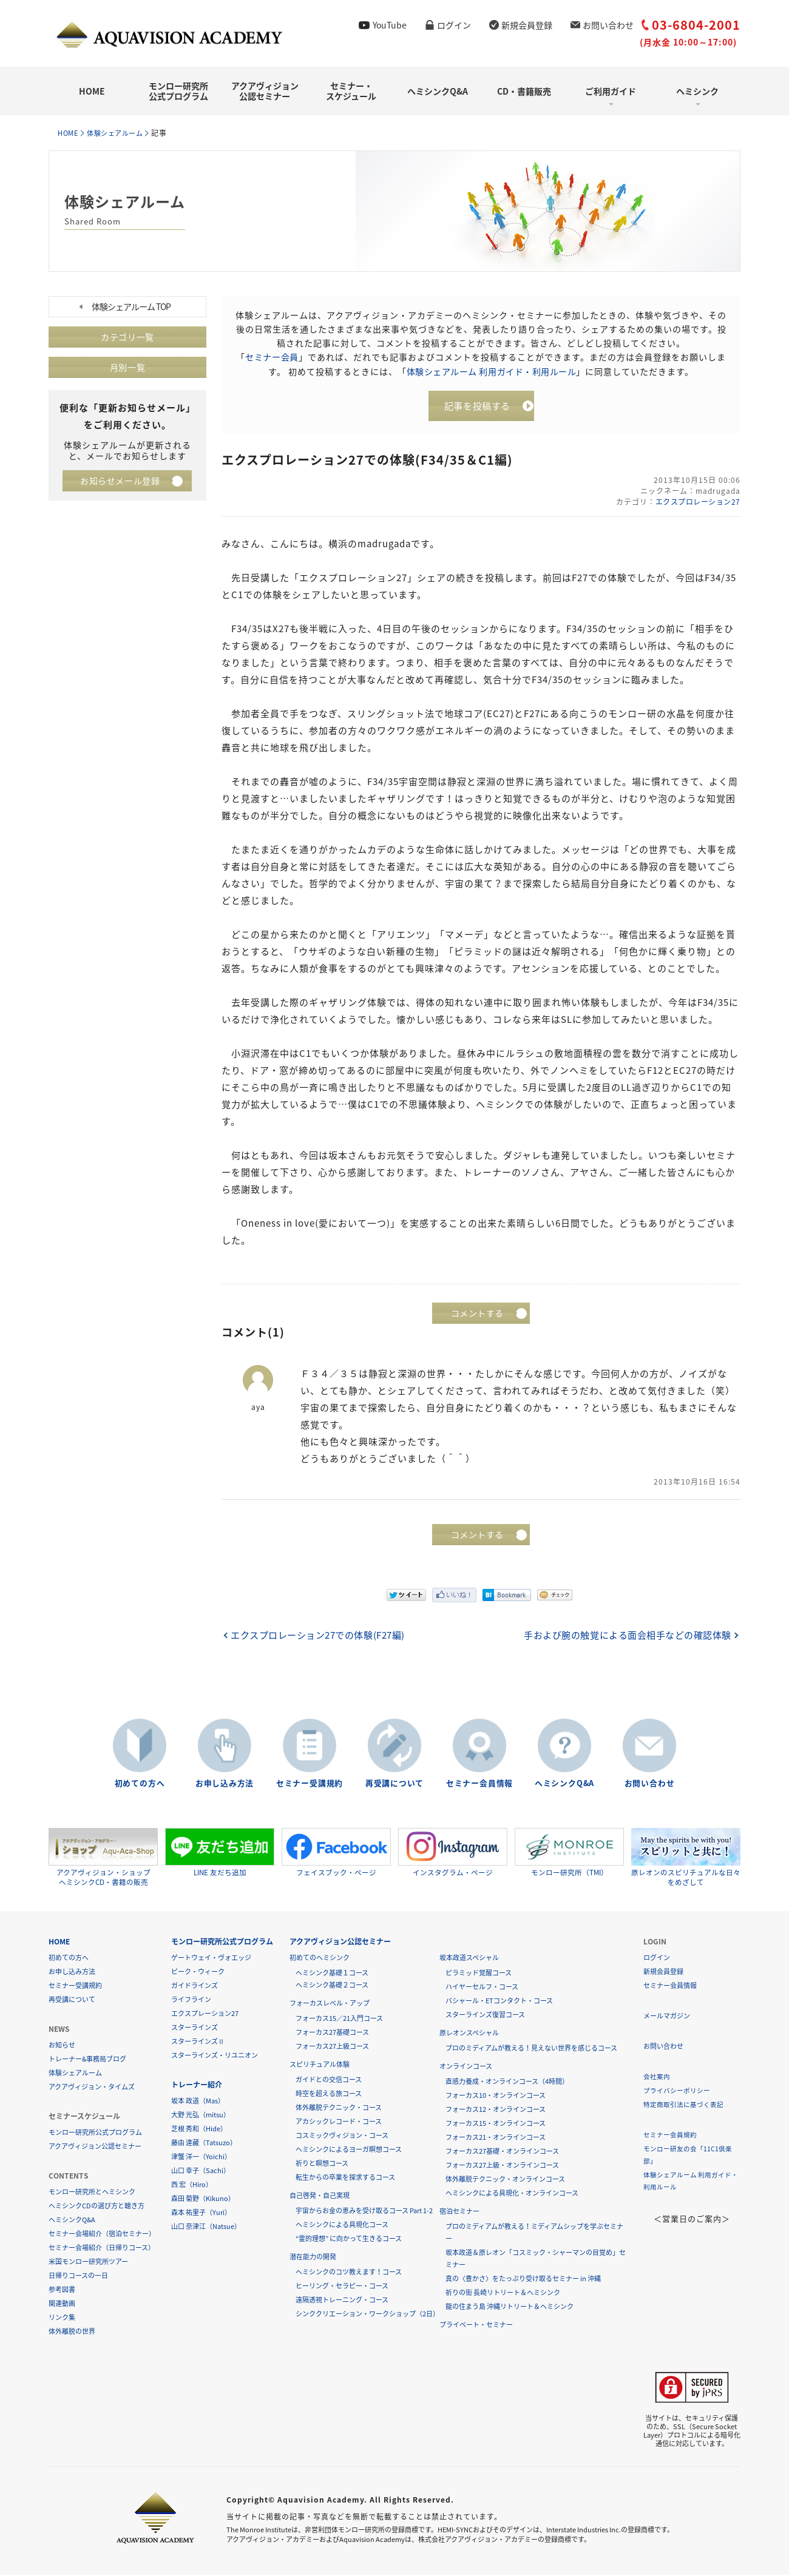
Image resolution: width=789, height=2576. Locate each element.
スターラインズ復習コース (485, 2016)
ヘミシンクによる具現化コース (342, 2225)
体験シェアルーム (121, 132)
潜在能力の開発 (313, 2258)
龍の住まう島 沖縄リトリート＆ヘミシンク (509, 2307)
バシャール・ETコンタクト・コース (499, 2002)
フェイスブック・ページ (336, 1853)
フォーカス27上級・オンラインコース (502, 2166)
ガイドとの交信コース (329, 2080)
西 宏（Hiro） (191, 2185)
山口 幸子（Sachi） (200, 2171)
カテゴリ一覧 (127, 337)
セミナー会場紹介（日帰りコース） (102, 2249)
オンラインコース (465, 2067)
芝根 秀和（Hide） (199, 2130)
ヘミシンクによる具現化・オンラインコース (511, 2194)
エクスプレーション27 (205, 2014)
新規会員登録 (526, 25)
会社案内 (656, 2077)
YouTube (390, 25)
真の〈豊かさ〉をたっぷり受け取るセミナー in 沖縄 (523, 2279)
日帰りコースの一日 (78, 2276)
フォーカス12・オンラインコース (495, 2110)
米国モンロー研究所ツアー (88, 2262)
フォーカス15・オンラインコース (495, 2124)
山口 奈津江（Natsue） (206, 2227)
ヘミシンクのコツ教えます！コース (349, 2273)
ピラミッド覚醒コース (478, 1974)
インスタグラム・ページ (452, 1853)
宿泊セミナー (459, 2212)
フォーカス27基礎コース (332, 2033)
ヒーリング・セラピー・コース (342, 2287)
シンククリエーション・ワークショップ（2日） (367, 2315)
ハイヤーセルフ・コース (481, 1988)
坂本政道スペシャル (469, 1959)
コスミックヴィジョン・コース (342, 2136)
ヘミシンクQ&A (437, 91)
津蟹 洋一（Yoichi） (201, 2158)
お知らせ (62, 2046)
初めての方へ (139, 1784)
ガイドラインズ (194, 1986)
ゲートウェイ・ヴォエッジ (211, 1959)
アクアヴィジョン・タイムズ (92, 2088)
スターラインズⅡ (198, 2042)
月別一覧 (127, 368)
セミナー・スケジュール (351, 90)
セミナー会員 (272, 357)
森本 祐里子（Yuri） (201, 2213)
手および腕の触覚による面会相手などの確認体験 (624, 1637)
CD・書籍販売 (524, 91)
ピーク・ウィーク (198, 1972)
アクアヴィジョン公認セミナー (265, 90)
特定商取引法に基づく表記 (683, 2105)
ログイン (454, 25)
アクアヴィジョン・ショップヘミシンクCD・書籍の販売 (103, 1858)
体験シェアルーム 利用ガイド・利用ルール (491, 371)
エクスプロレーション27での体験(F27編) (321, 1637)
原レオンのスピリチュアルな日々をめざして (685, 1858)
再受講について (394, 1784)
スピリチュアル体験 (320, 2065)
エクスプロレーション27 (696, 504)
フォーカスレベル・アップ (330, 2004)
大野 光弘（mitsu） (200, 2116)
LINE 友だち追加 (219, 1853)
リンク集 (62, 2318)
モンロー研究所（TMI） (569, 1853)
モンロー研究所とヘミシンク (92, 2193)
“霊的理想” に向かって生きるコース (349, 2239)
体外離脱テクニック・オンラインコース (505, 2180)
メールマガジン (666, 2017)
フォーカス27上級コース (332, 2047)
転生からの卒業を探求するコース (345, 2178)
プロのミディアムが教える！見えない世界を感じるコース (531, 2049)
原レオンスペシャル (469, 2034)
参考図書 (62, 2290)
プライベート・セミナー (476, 2326)
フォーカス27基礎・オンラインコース (502, 2152)
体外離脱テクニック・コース (339, 2108)
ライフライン (191, 2000)
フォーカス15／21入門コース (339, 2019)
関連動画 (62, 2304)
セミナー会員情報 (479, 1784)
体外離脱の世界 (72, 2332)
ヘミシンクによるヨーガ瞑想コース (349, 2150)
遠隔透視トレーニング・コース (342, 2301)
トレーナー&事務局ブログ (87, 2060)
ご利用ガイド (610, 91)
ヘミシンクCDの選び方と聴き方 (96, 2207)
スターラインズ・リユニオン (214, 2056)
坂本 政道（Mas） (198, 2102)
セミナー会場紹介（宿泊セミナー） (102, 2235)
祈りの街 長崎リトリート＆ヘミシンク (502, 2293)
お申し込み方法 (224, 1784)
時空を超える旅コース (329, 2094)
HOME (92, 91)
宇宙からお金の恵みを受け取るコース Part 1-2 (364, 2212)
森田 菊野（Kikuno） (203, 2199)
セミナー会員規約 (670, 2136)
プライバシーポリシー (676, 2091)
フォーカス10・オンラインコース (495, 2096)
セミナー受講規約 (310, 1784)
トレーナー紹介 (196, 2085)
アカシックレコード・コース (339, 2122)
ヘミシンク (697, 91)
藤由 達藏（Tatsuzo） (204, 2144)
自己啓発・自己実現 (320, 2196)
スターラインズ (194, 2028)
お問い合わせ (608, 25)
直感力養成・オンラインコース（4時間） (507, 2082)
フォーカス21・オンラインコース (495, 2138)
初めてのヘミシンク (320, 1959)
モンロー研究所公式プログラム (178, 90)
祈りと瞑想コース (322, 2164)
